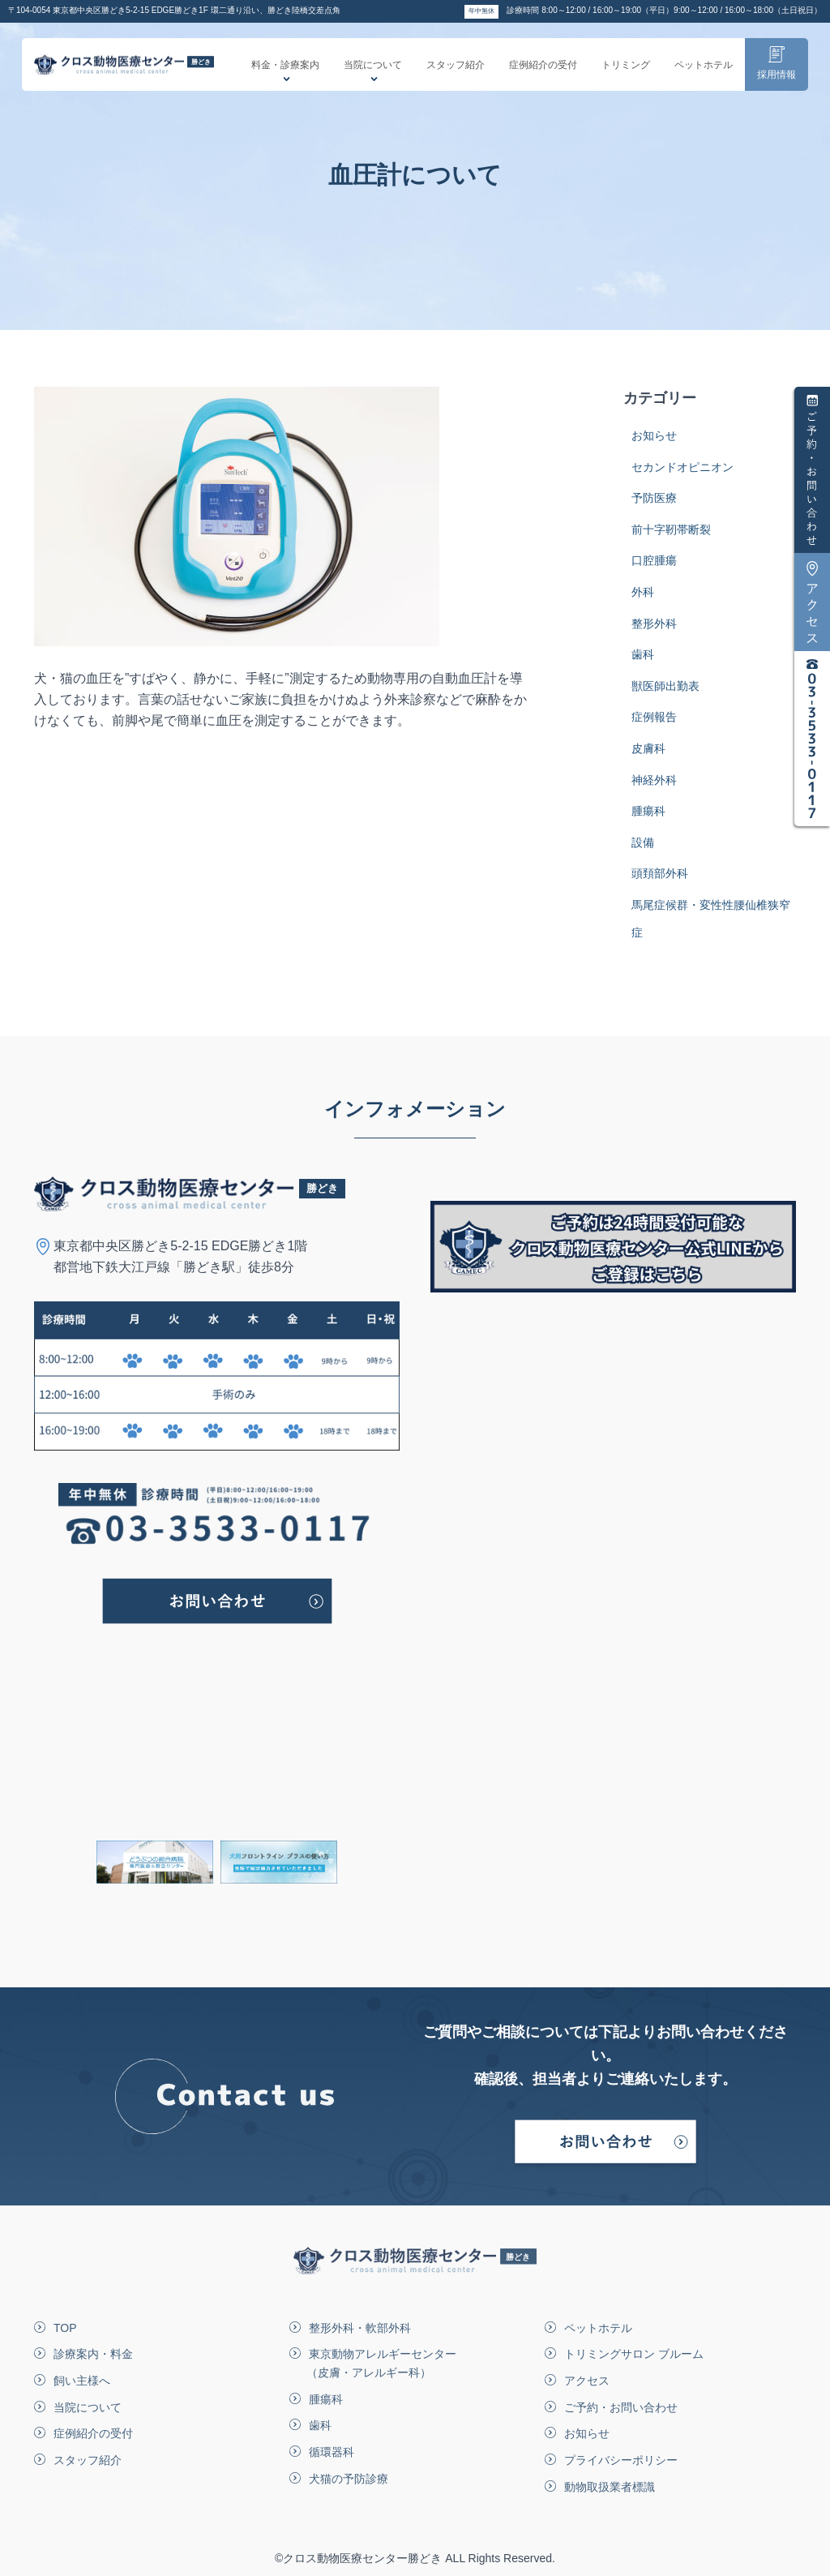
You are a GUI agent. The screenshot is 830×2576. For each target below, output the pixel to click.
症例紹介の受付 (543, 72)
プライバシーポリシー (621, 2460)
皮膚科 (648, 756)
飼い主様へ (81, 2380)
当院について (373, 77)
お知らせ (654, 443)
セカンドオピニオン (682, 475)
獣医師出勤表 (665, 694)
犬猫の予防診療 (348, 2478)
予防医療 (654, 505)
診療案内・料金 (93, 2353)
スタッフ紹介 (455, 72)
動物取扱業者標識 (609, 2486)
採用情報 (776, 71)
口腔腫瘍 (654, 568)
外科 (642, 600)
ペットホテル (703, 72)
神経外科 (654, 788)
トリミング (625, 72)
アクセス (587, 2380)
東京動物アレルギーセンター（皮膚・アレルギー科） (381, 2363)
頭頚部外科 (659, 881)
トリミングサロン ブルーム (634, 2353)
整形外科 (654, 631)
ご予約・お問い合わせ (621, 2407)
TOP (65, 2327)
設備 (642, 850)
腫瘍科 (648, 818)
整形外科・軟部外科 (360, 2327)
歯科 (642, 662)
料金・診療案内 (285, 77)
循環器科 (331, 2451)
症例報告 (654, 724)
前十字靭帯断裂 (671, 537)
